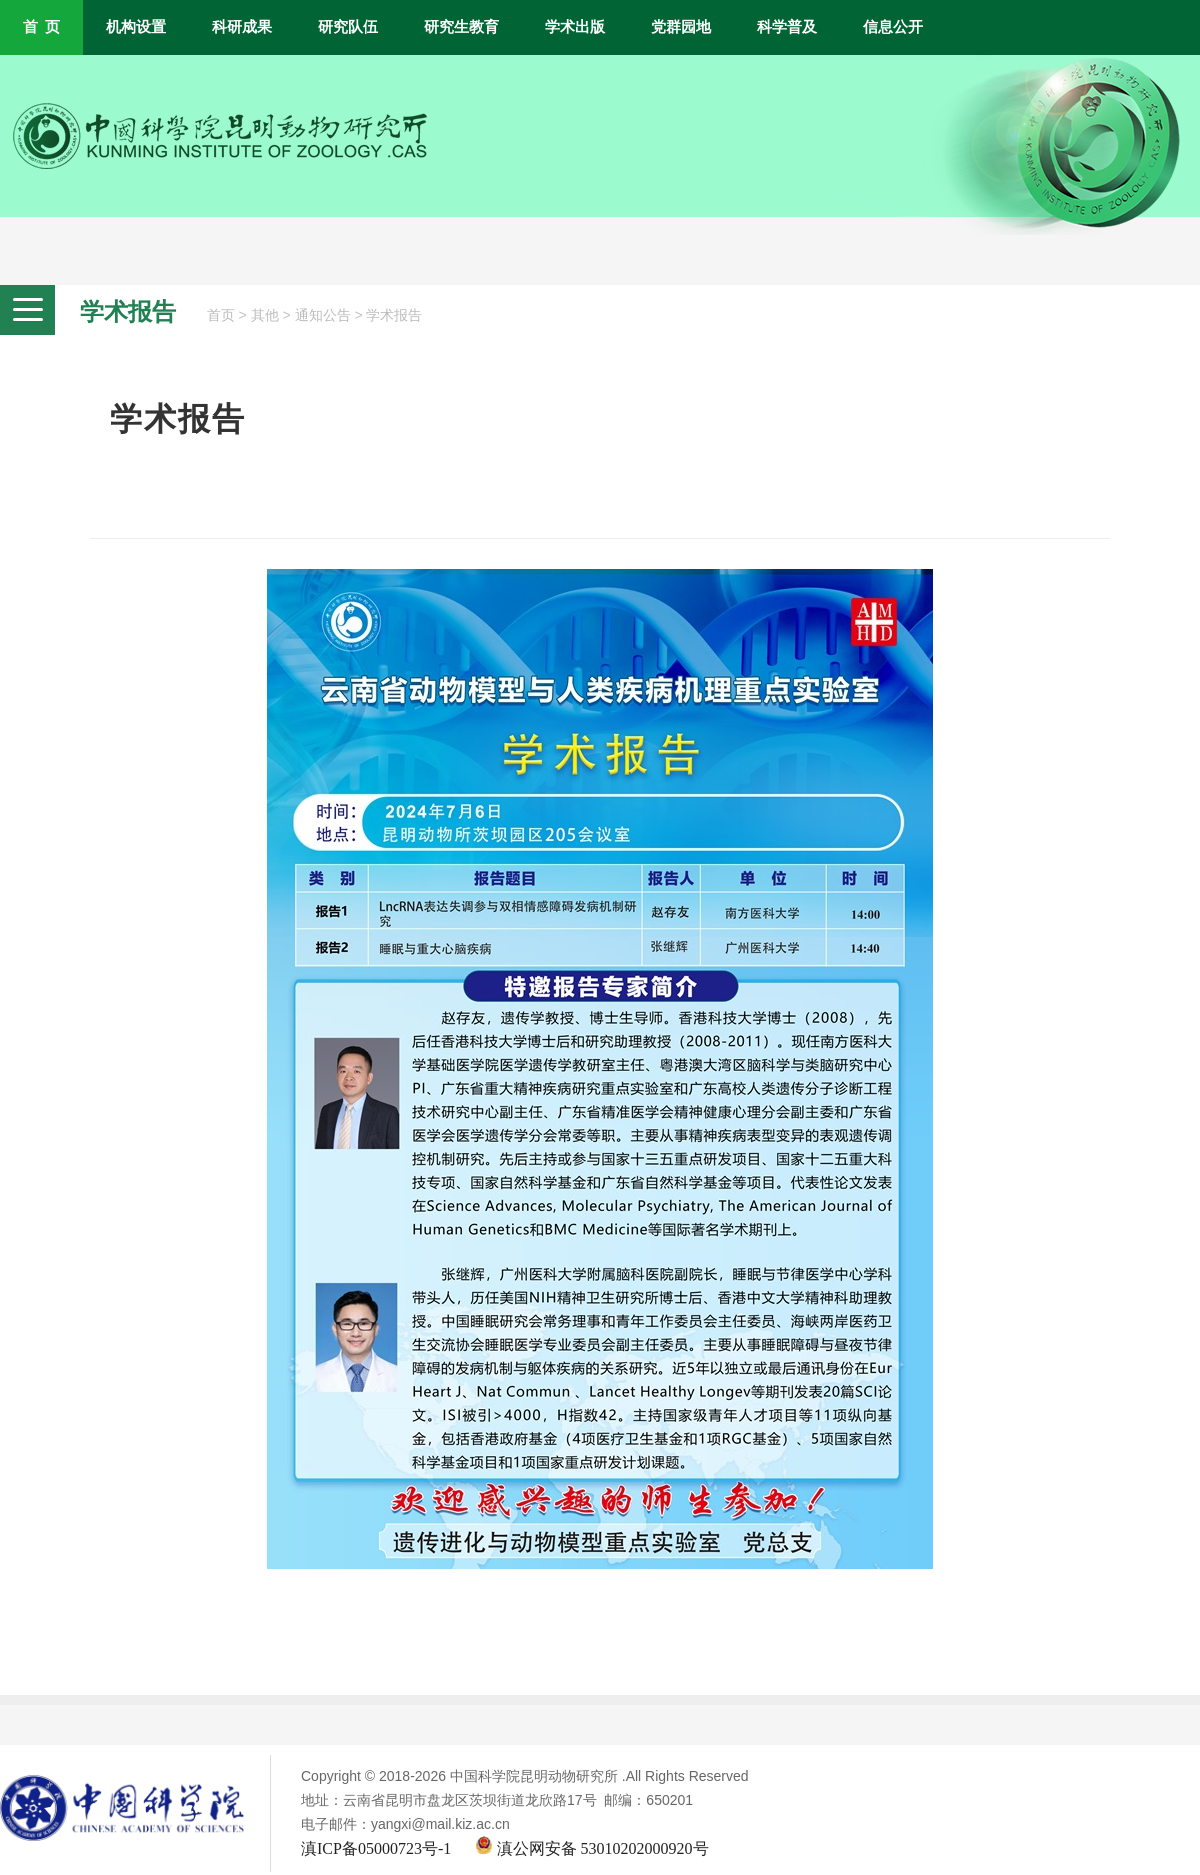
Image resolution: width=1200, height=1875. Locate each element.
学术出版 (575, 27)
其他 (265, 315)
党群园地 (681, 27)
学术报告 (394, 315)
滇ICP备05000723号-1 (376, 1848)
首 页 (41, 27)
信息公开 (893, 27)
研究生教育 (461, 27)
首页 (221, 315)
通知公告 (323, 315)
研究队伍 (348, 27)
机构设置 (136, 27)
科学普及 (787, 27)
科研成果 (242, 27)
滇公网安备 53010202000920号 (592, 1848)
